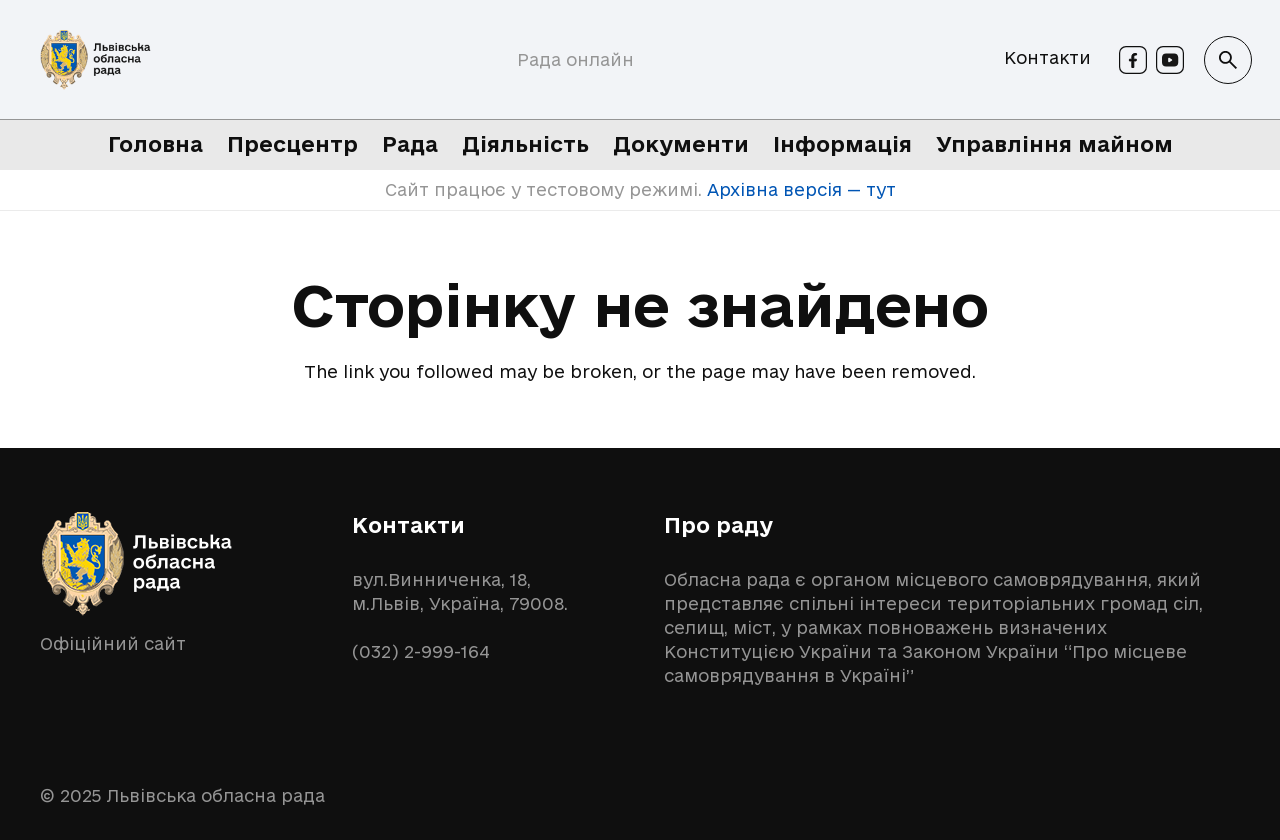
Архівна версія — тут (799, 189)
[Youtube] (1170, 60)
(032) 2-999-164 (421, 651)
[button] (1228, 60)
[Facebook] (1133, 60)
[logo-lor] (95, 60)
